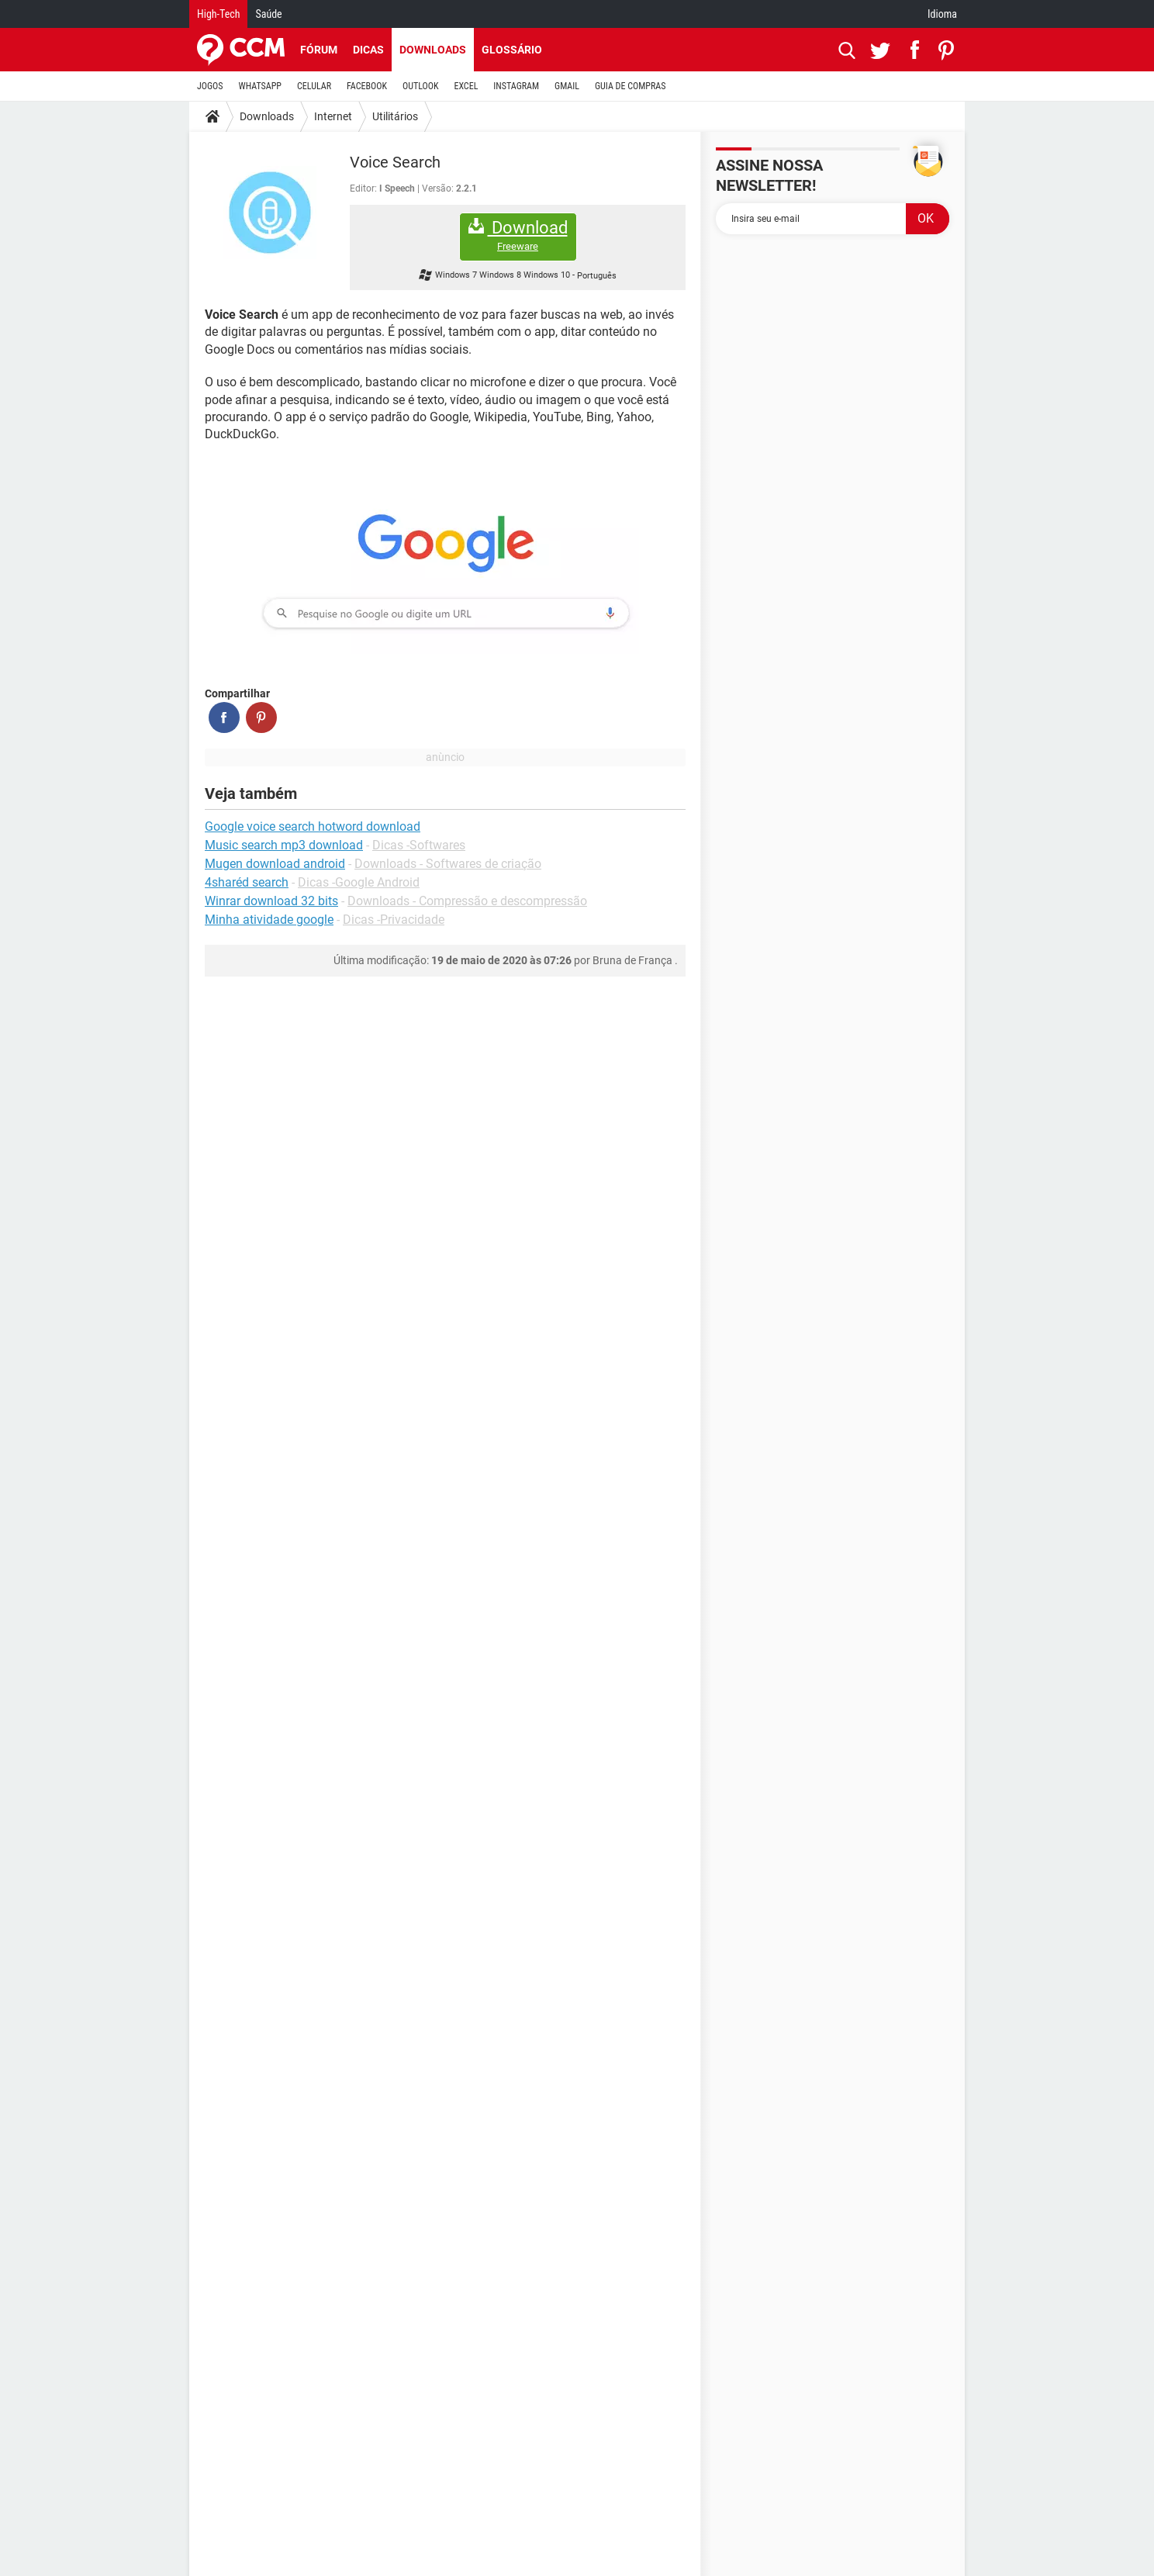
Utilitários (395, 116)
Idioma (942, 14)
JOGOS (210, 86)
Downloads (432, 49)
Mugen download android (275, 863)
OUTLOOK (421, 86)
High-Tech (218, 14)
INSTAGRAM (516, 86)
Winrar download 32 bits (271, 901)
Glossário (512, 49)
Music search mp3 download (284, 845)
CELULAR (314, 86)
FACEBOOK (367, 86)
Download (518, 235)
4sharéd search (246, 882)
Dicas (368, 49)
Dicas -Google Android (359, 882)
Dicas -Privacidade (393, 919)
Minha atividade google (269, 919)
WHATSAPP (260, 86)
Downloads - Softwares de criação (447, 863)
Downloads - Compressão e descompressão (467, 901)
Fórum (318, 49)
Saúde (268, 14)
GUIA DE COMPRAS (630, 86)
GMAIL (567, 86)
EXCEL (466, 86)
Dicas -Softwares (418, 845)
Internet (333, 116)
